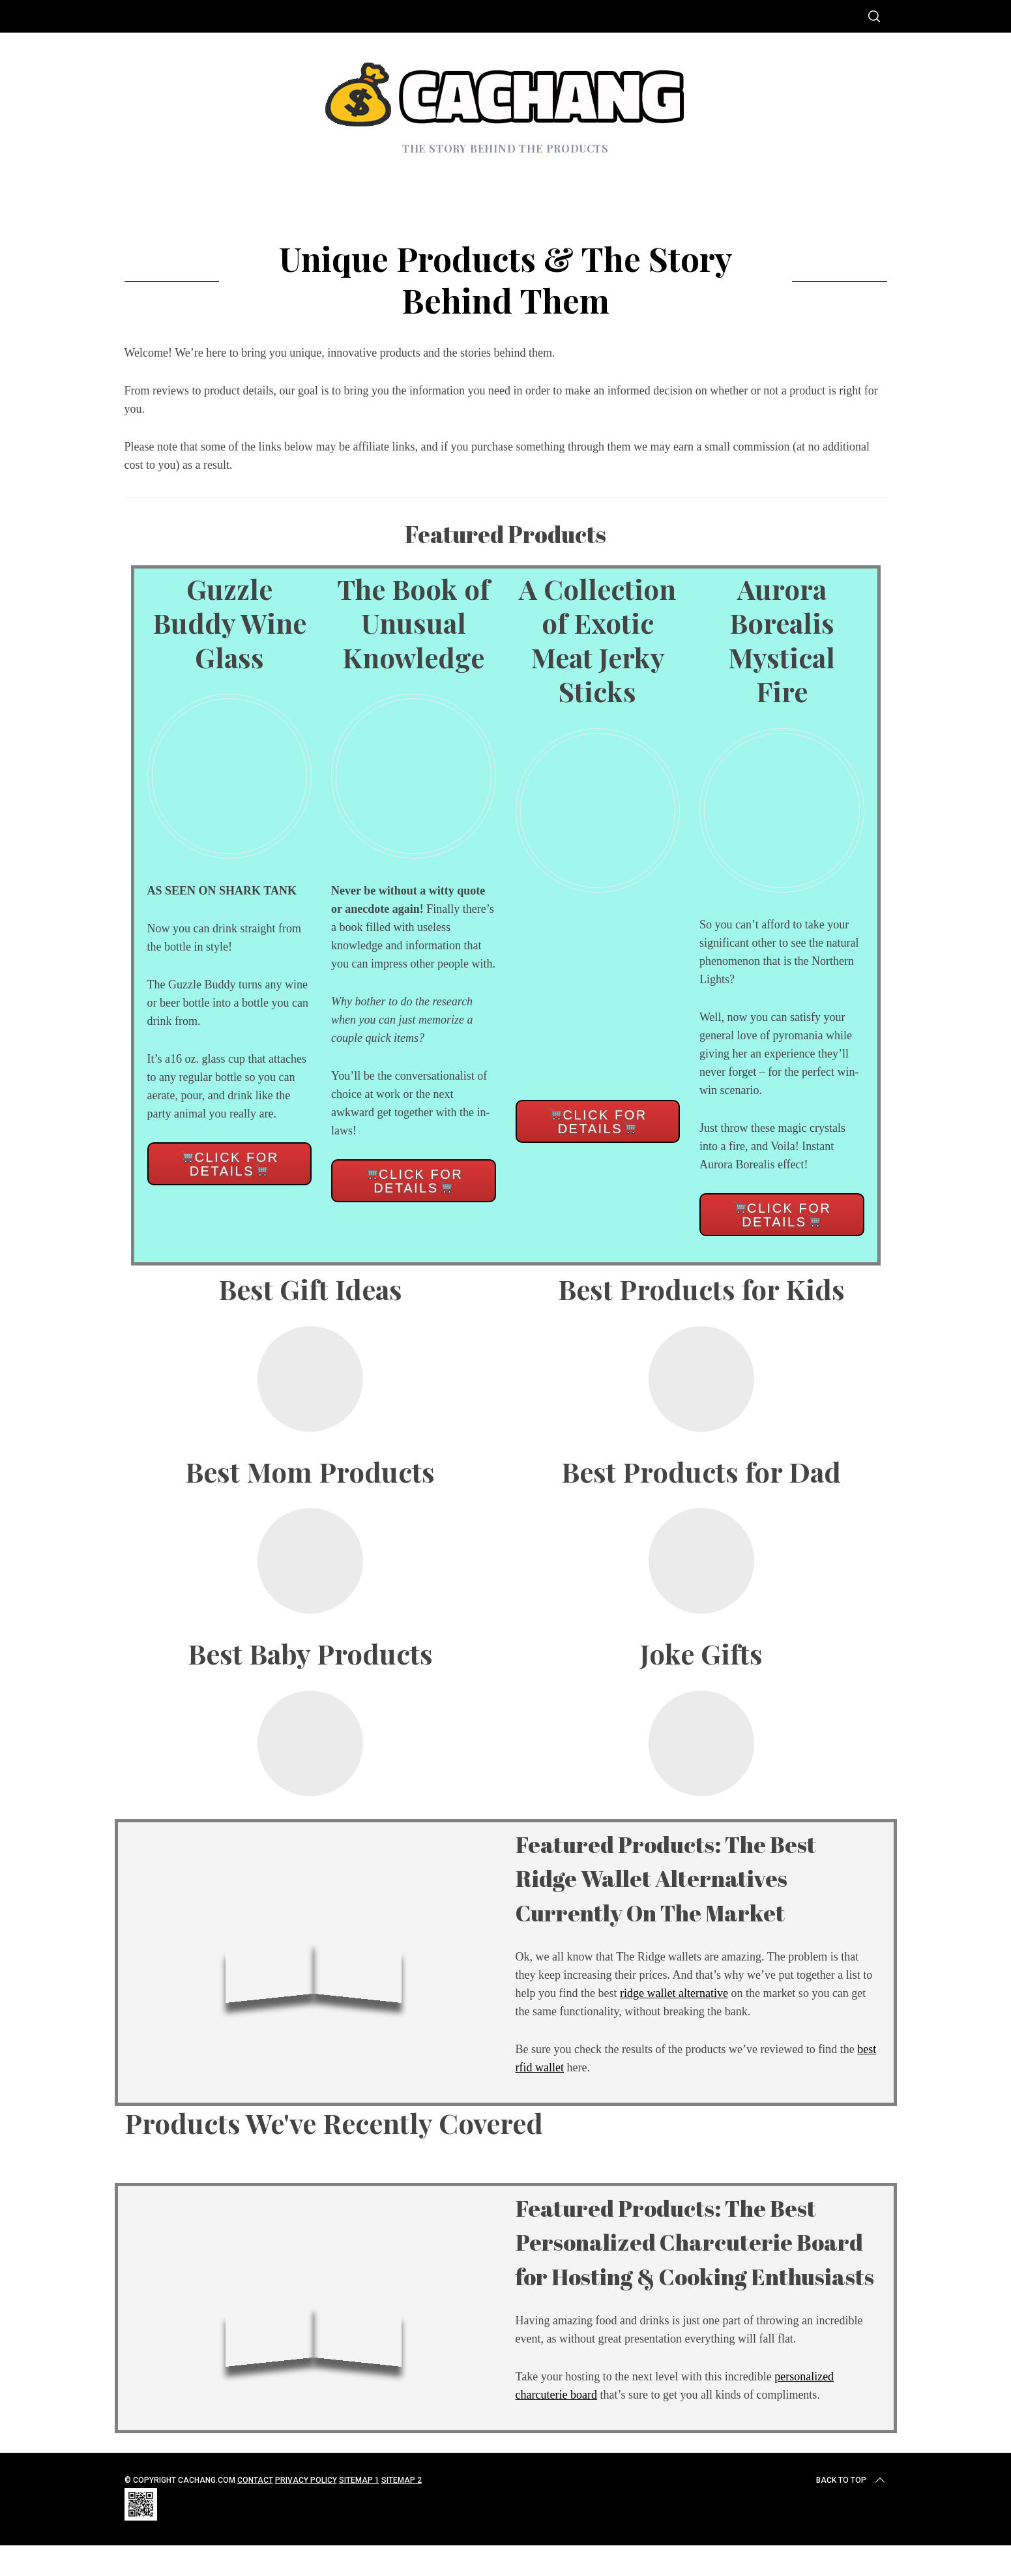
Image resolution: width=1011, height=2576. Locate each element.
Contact (255, 2514)
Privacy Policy (306, 2514)
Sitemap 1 (359, 2514)
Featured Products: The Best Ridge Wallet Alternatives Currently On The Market (696, 1876)
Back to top (851, 2515)
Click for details (230, 1164)
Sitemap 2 (401, 2514)
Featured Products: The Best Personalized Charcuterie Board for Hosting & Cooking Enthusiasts (696, 2258)
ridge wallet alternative (674, 1993)
